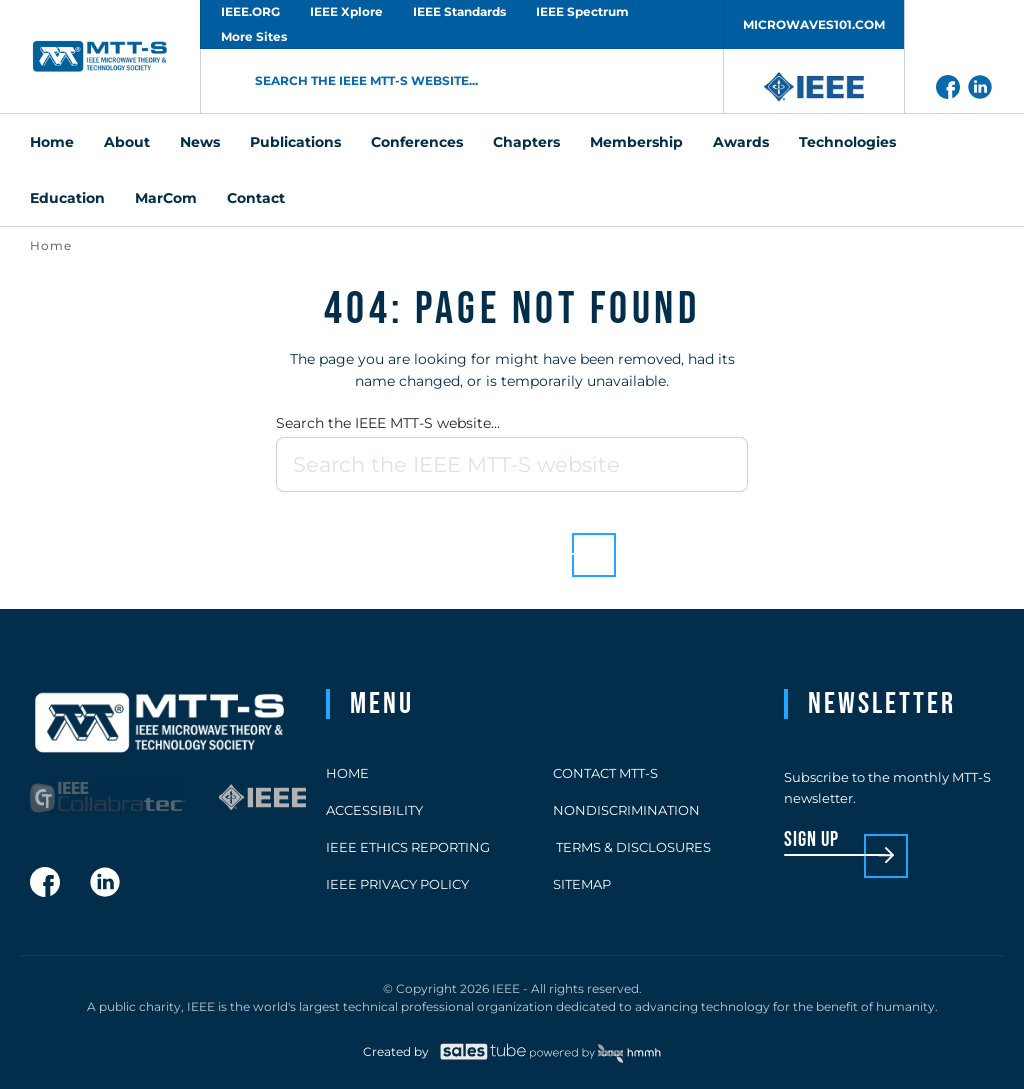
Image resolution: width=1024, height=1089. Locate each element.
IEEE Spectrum (582, 11)
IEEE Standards (459, 11)
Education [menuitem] (67, 198)
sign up (811, 840)
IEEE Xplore (346, 11)
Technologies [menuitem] (847, 142)
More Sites (254, 36)
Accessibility (374, 810)
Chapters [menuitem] (526, 142)
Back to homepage (477, 539)
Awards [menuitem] (741, 142)
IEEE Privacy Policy (397, 884)
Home (51, 245)
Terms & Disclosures (632, 847)
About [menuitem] (127, 142)
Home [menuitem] (52, 142)
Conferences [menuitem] (417, 142)
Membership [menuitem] (636, 142)
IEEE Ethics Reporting (408, 847)
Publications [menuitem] (295, 142)
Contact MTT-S (605, 773)
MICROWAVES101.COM (814, 24)
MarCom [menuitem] (166, 198)
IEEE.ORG (250, 11)
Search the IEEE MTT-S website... (388, 423)
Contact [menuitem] (256, 198)
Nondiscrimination (626, 810)
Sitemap (582, 884)
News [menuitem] (200, 142)
